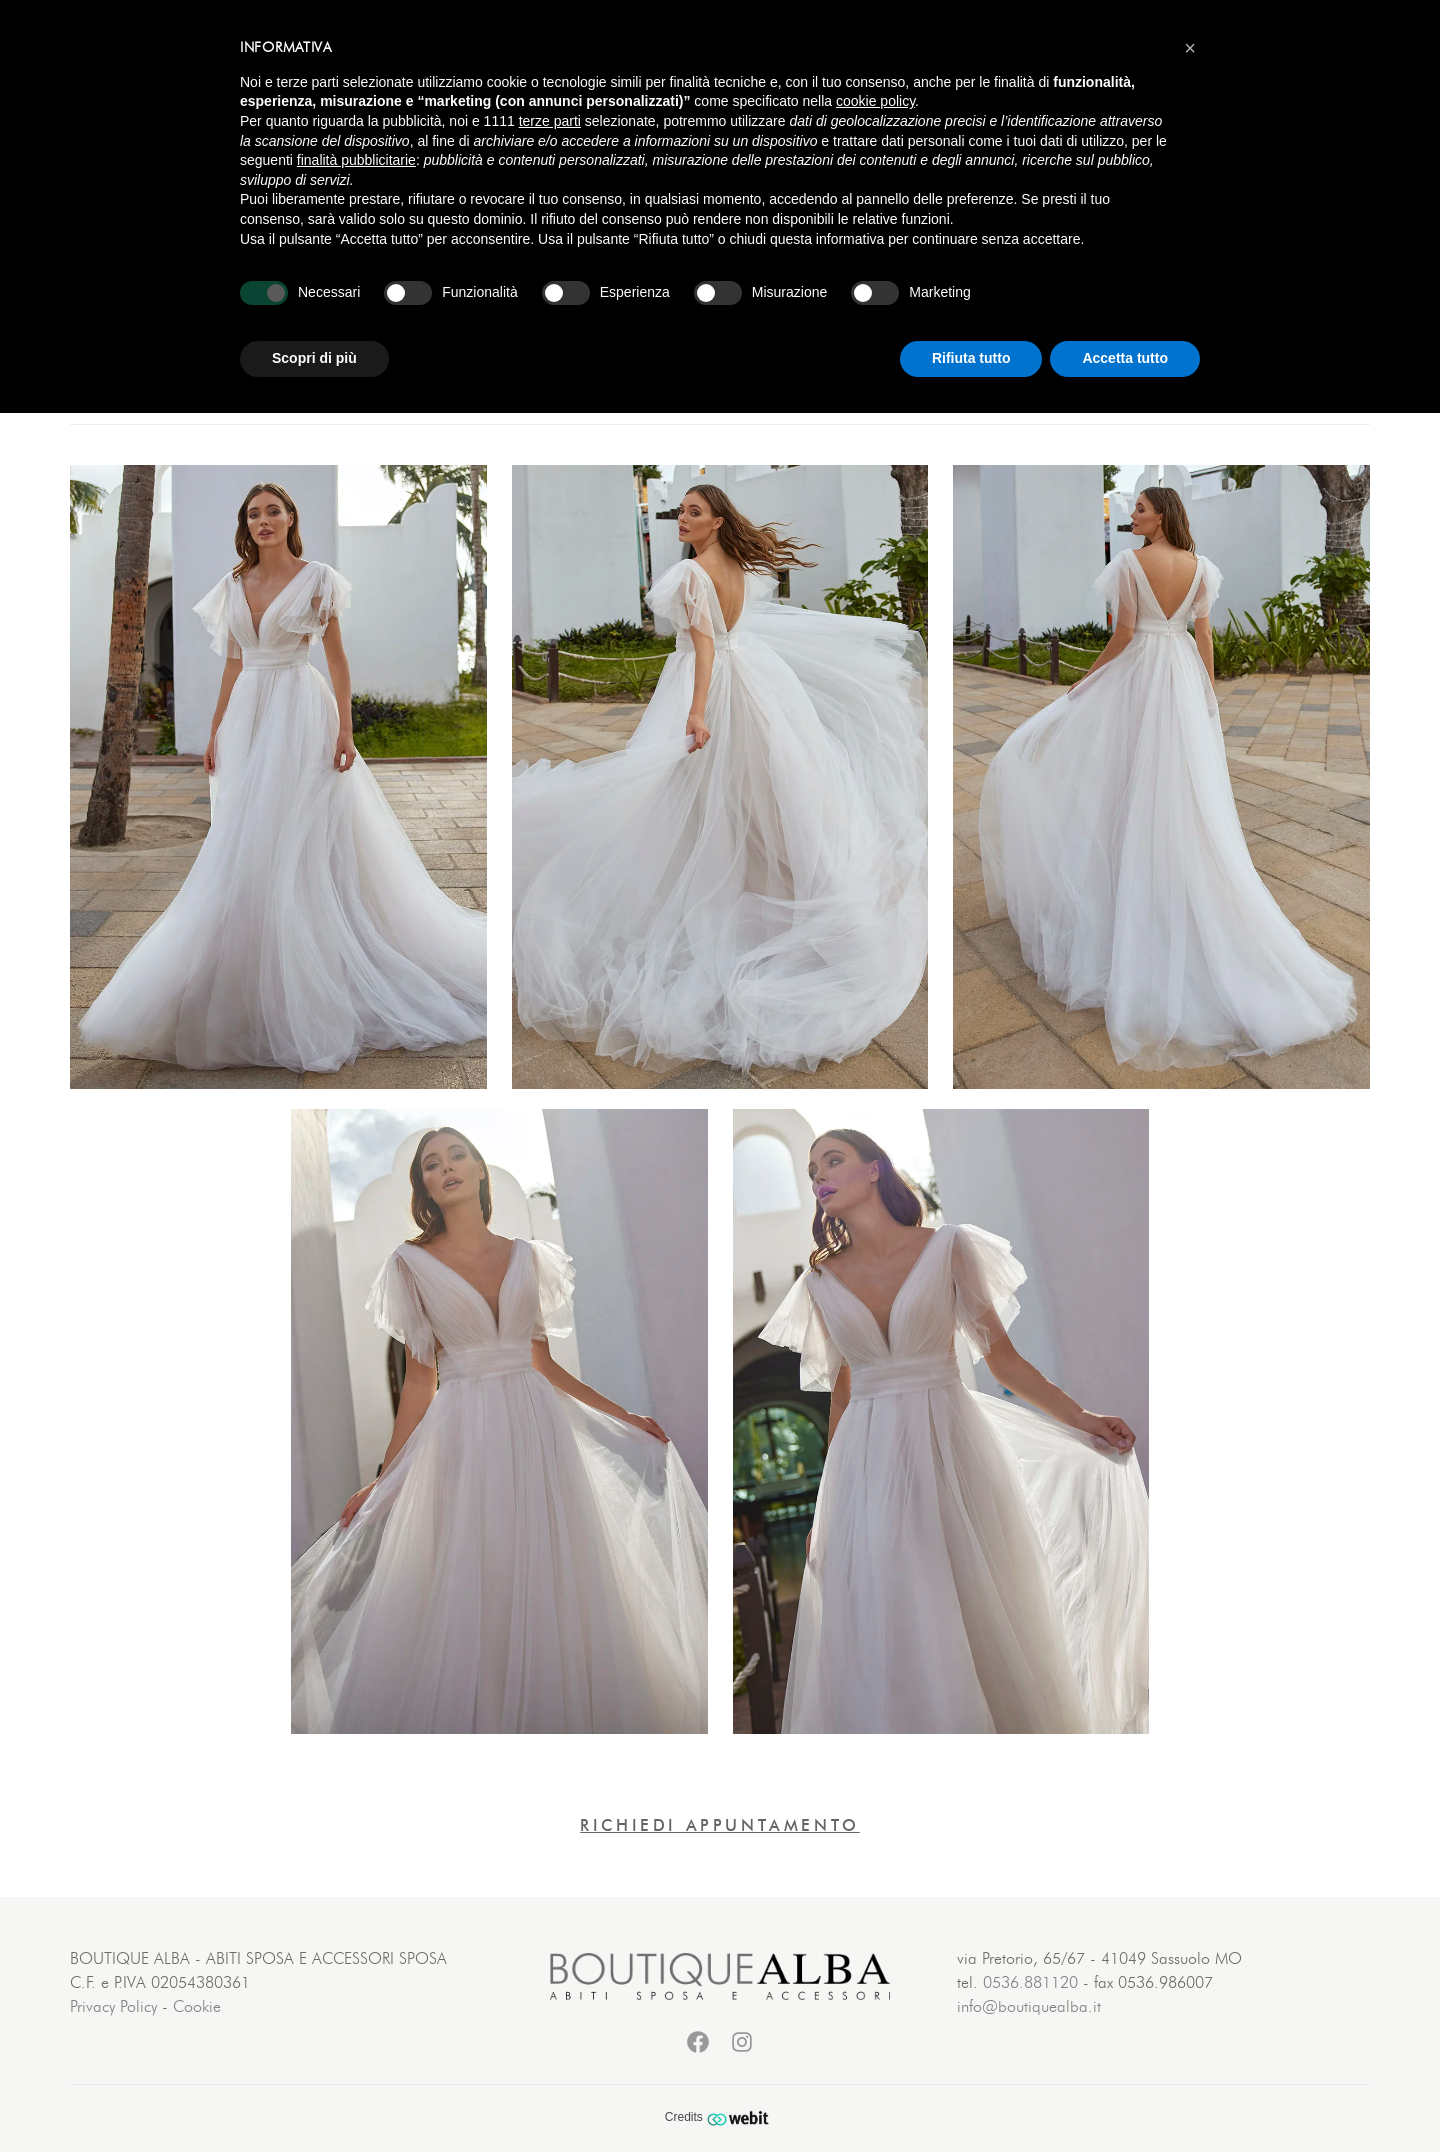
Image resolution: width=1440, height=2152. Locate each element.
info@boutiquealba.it (1029, 2007)
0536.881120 (1030, 1983)
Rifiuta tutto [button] (971, 358)
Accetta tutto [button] (1125, 358)
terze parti (550, 121)
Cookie (197, 2007)
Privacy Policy (113, 2007)
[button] (1190, 48)
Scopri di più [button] (314, 358)
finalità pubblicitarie (356, 160)
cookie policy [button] (875, 101)
